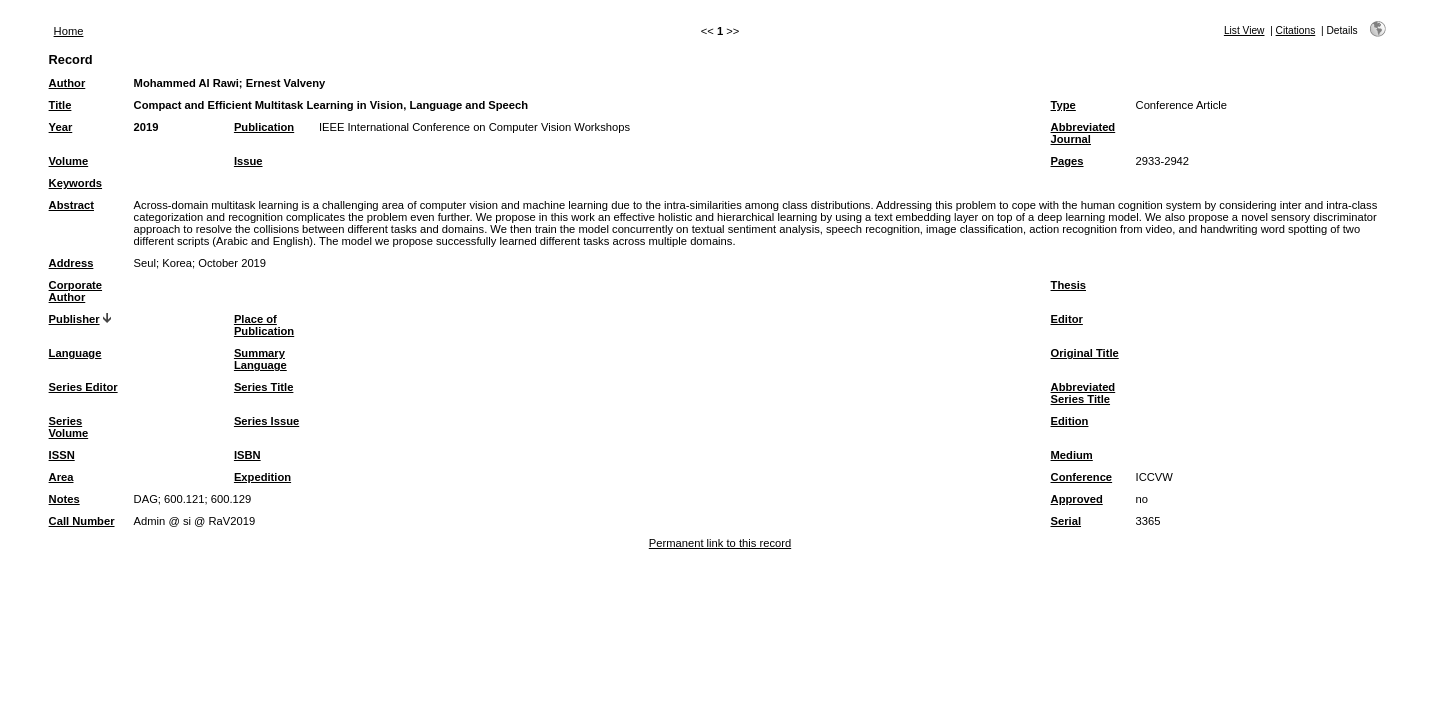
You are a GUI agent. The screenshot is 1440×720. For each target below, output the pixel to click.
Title (60, 105)
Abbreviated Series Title (1083, 393)
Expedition (262, 477)
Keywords (75, 183)
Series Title (264, 387)
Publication (264, 127)
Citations (1296, 30)
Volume (69, 161)
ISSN (62, 455)
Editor (1067, 319)
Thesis (1068, 285)
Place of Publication (264, 325)
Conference (1082, 477)
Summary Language (260, 359)
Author (67, 83)
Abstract (71, 205)
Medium (1072, 455)
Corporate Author (75, 291)
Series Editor (83, 387)
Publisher (74, 319)
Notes (64, 499)
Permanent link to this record (720, 543)
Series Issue (266, 421)
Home (69, 31)
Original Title (1085, 353)
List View (1244, 30)
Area (61, 477)
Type (1063, 105)
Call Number (82, 521)
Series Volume (69, 427)
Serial (1066, 521)
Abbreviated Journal (1083, 133)
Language (75, 353)
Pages (1067, 161)
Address (71, 263)
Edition (1070, 421)
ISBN (247, 455)
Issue (248, 161)
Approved (1077, 499)
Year (61, 127)
